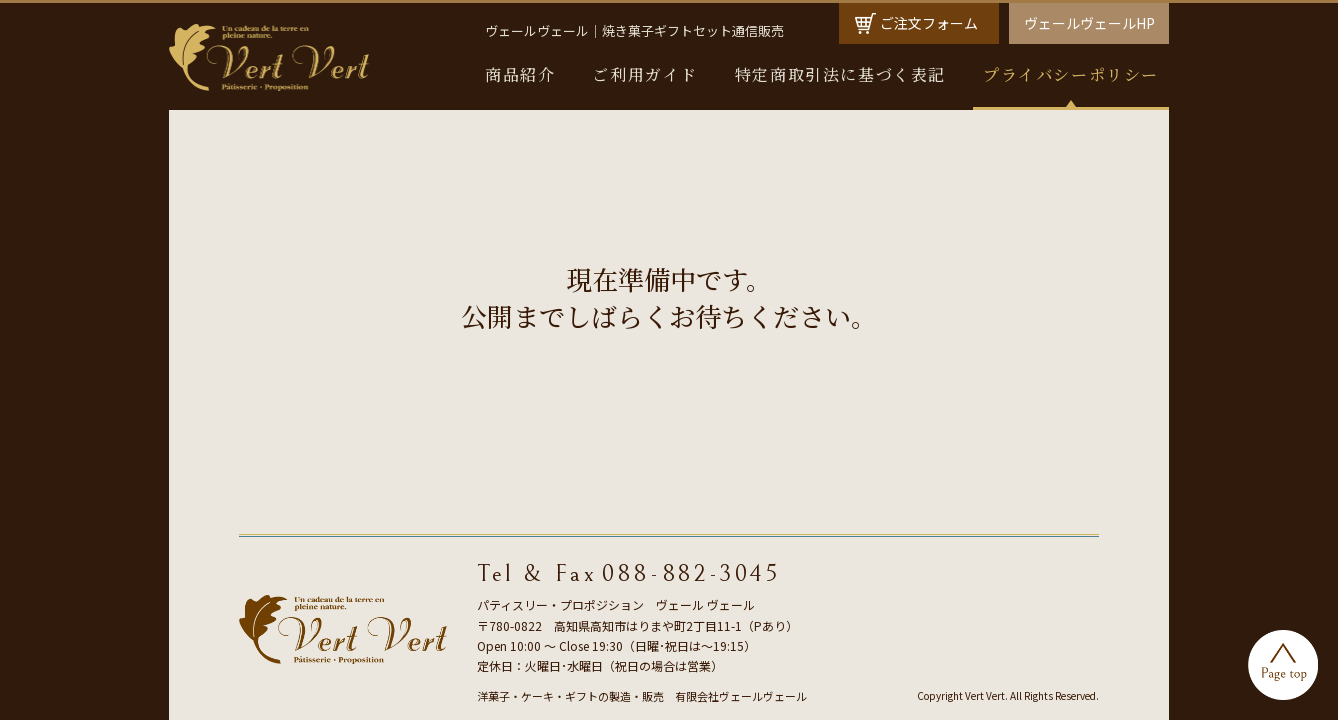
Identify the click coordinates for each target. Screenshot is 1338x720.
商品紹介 (520, 74)
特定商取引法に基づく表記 (840, 74)
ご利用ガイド (645, 74)
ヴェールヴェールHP (1089, 23)
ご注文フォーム (929, 23)
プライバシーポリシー (1071, 74)
